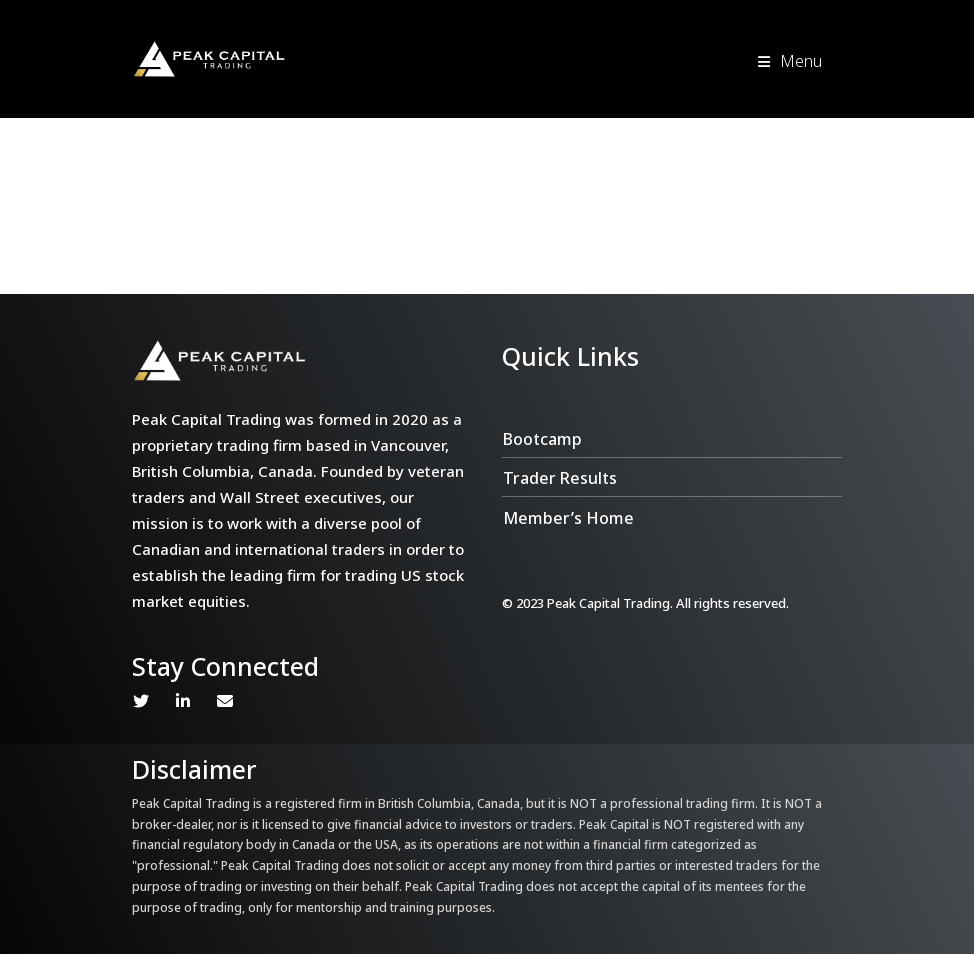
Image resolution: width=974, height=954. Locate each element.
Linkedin (183, 701)
